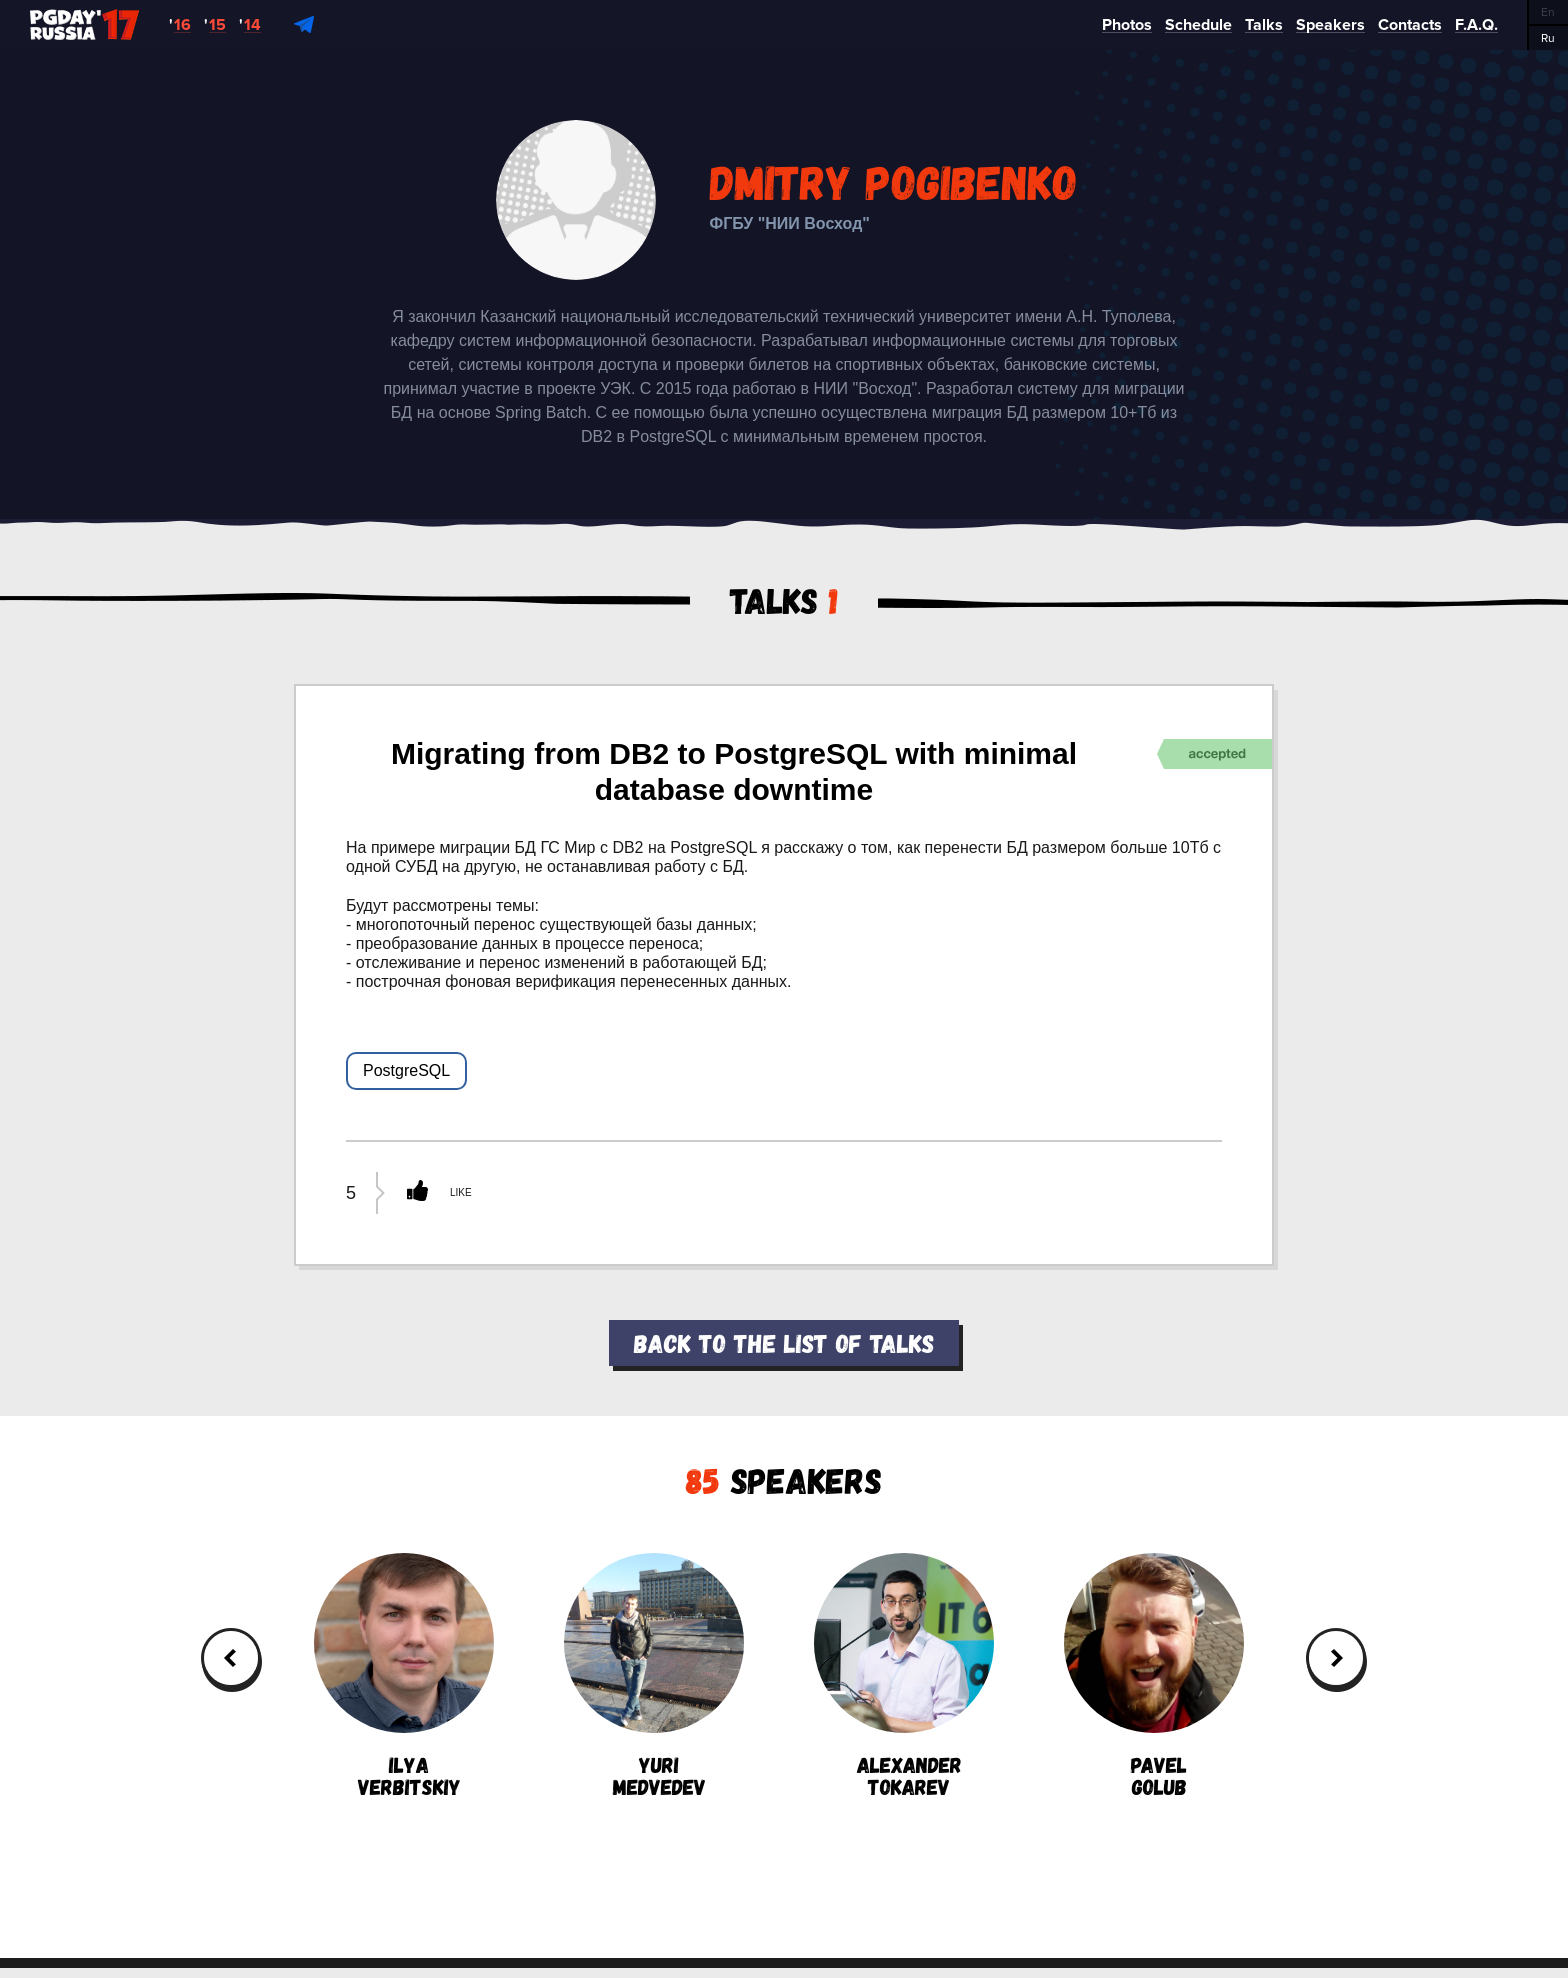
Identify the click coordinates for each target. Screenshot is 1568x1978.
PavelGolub (1154, 1675)
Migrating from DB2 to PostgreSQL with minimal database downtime (734, 771)
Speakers (784, 1479)
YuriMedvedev (654, 1675)
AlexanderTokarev (904, 1675)
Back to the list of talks (784, 1342)
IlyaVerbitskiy (404, 1675)
